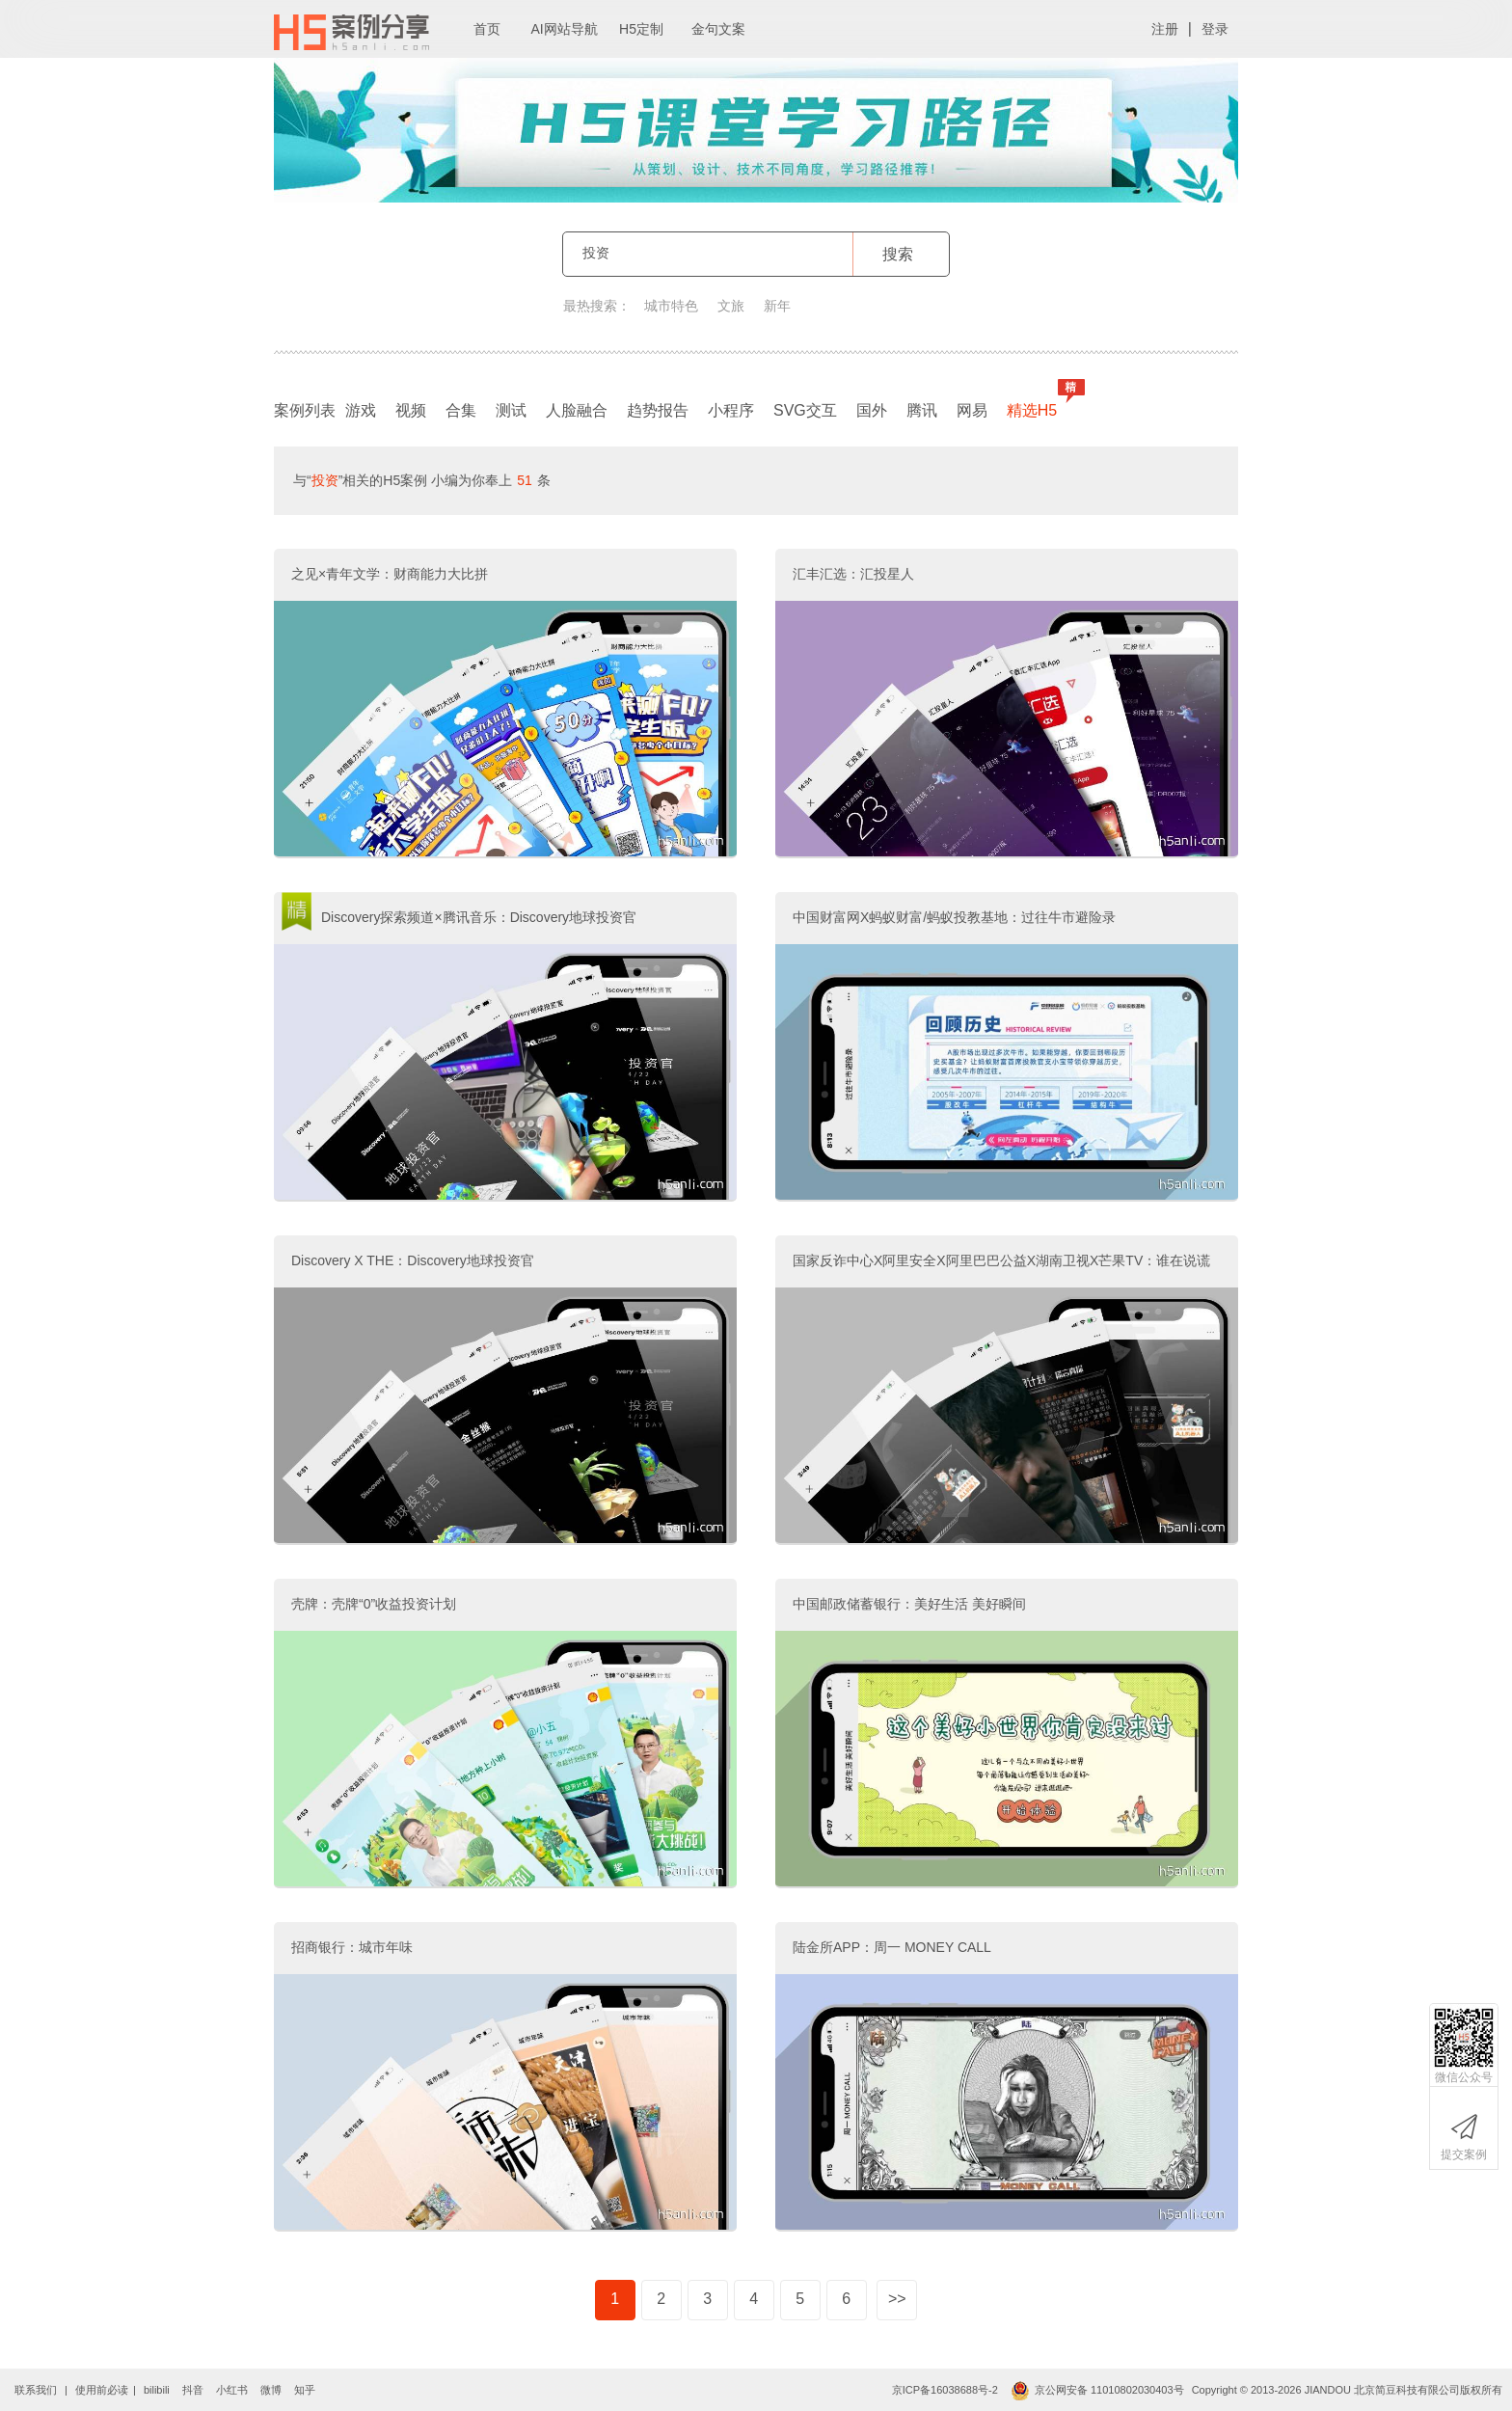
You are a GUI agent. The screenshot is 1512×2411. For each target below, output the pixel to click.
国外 (871, 410)
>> (897, 2298)
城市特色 (671, 305)
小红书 (232, 2390)
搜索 (897, 254)
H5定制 (641, 29)
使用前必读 (101, 2390)
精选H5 (1036, 406)
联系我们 (35, 2390)
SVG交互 (805, 410)
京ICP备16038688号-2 (945, 2390)
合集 (461, 410)
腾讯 (921, 410)
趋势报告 (657, 410)
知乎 (304, 2390)
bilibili (157, 2390)
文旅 (730, 305)
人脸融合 (577, 410)
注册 (1164, 29)
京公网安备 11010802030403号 (1097, 2390)
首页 (486, 29)
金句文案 (718, 29)
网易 (972, 410)
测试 (511, 410)
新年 (777, 305)
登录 (1215, 29)
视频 (410, 410)
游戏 (360, 410)
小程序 (731, 410)
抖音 (192, 2390)
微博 (271, 2390)
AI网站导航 (563, 29)
